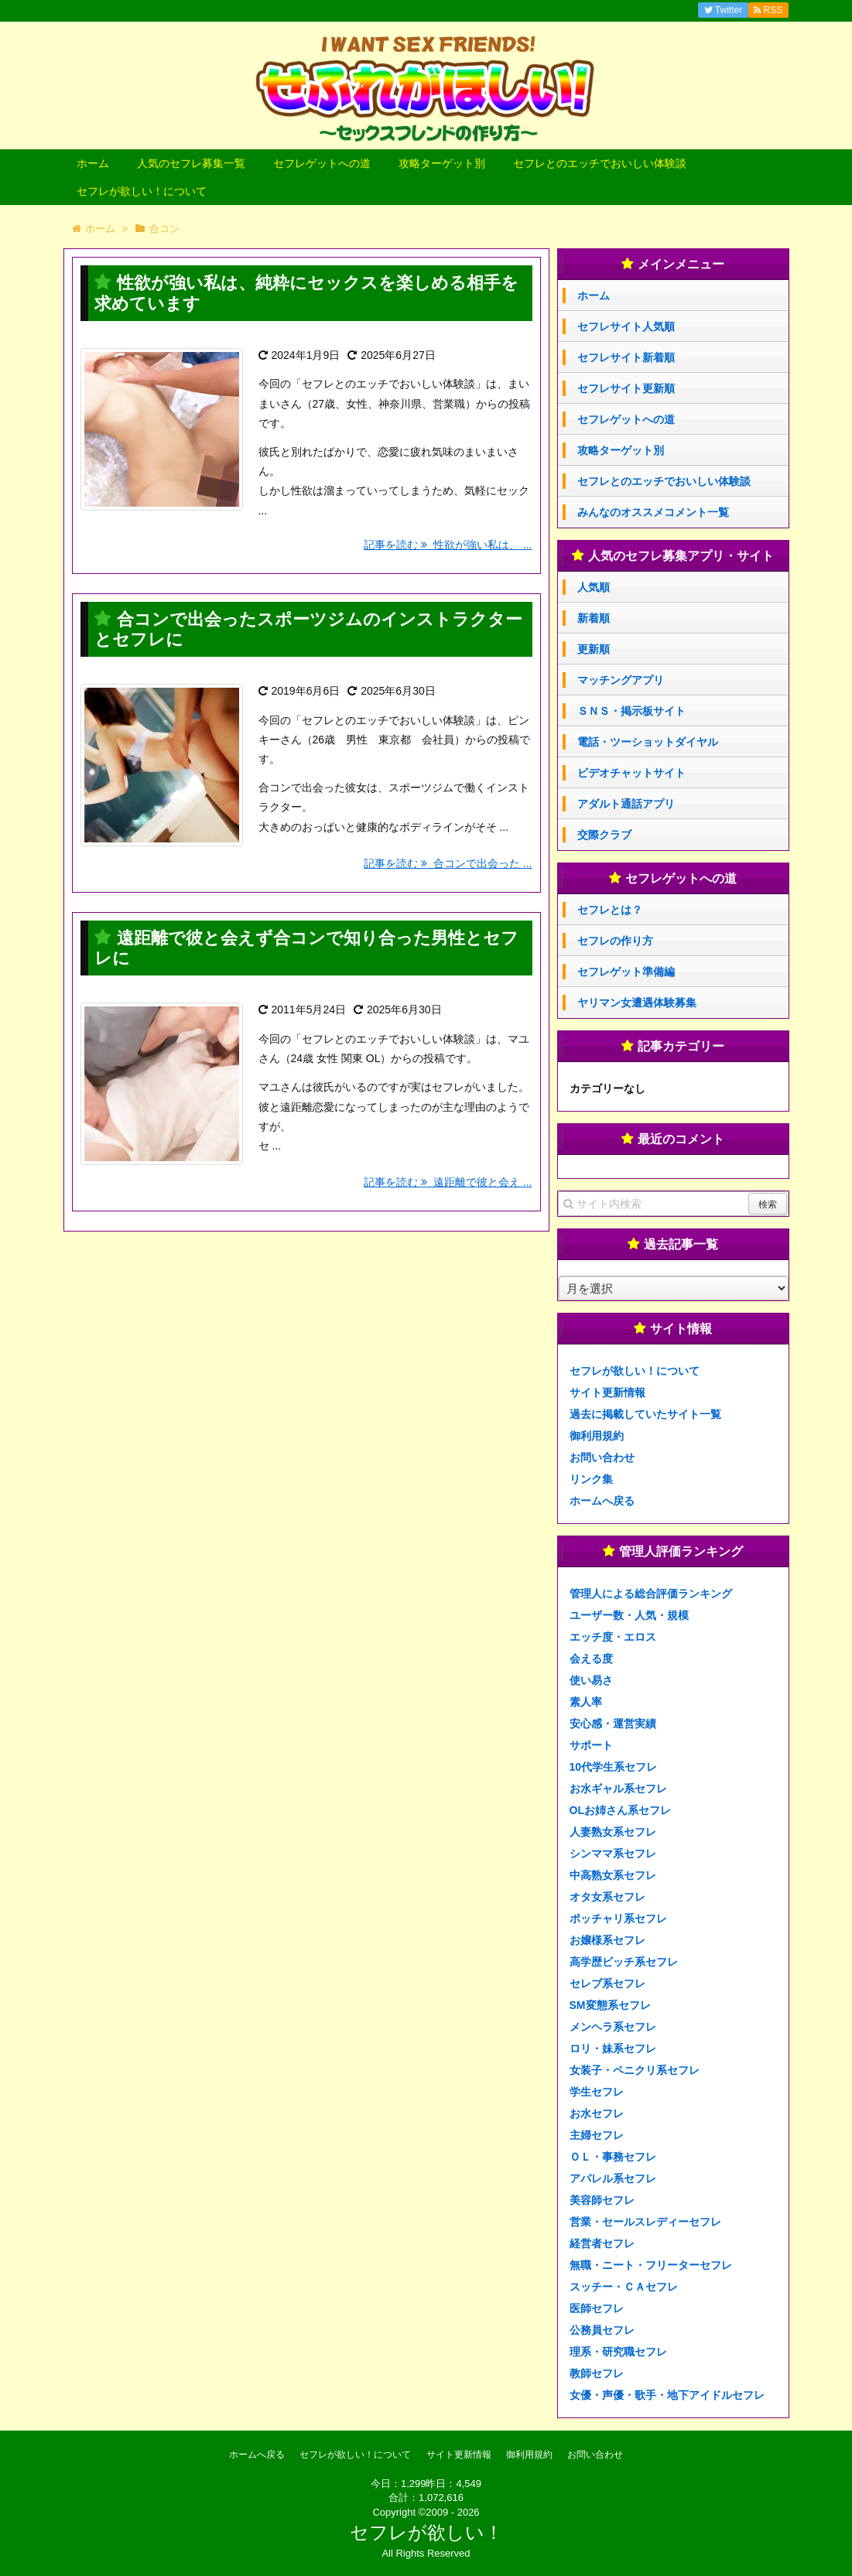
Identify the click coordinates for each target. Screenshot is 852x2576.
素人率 (586, 1702)
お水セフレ (597, 2113)
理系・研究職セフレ (618, 2351)
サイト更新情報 (607, 1392)
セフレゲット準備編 (626, 971)
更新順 (593, 649)
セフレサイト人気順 (626, 326)
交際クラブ (604, 834)
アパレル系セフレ (613, 2178)
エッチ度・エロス (613, 1637)
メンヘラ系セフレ (613, 2027)
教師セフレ (597, 2373)
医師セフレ (597, 2308)
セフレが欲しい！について (142, 191)
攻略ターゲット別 (442, 163)
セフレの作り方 (615, 940)
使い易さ (591, 1680)
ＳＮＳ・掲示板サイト (631, 710)
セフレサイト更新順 (626, 388)
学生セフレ (597, 2092)
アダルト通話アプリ (626, 803)
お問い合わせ (602, 1457)
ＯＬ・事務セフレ (613, 2157)
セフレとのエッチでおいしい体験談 (599, 163)
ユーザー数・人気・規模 (629, 1615)
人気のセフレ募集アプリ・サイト (681, 555)
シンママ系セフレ (613, 1853)
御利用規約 (597, 1436)
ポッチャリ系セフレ (618, 1918)
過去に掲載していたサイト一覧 (645, 1414)
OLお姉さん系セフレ (620, 1810)
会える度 (591, 1658)
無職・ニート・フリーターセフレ (651, 2265)
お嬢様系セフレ (607, 1940)
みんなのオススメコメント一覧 (653, 512)
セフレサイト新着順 (626, 357)
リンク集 (591, 1479)
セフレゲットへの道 (322, 163)
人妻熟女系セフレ (613, 1832)
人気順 (593, 587)
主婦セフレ (597, 2135)
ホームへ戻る (602, 1501)
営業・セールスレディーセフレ (645, 2222)
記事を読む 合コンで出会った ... (448, 863)
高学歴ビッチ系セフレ (624, 1962)
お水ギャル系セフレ (618, 1788)
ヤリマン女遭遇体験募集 (636, 1002)
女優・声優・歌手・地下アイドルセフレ (667, 2395)
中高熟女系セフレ (613, 1875)
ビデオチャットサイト (631, 772)
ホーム (93, 163)
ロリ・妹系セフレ (613, 2048)
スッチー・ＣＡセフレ (624, 2286)
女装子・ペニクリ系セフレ (635, 2070)
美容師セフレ (602, 2200)
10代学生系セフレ (614, 1767)
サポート (591, 1745)
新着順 (593, 618)
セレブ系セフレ (607, 1983)
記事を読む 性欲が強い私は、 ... (448, 544)
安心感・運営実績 (613, 1723)
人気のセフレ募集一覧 (191, 163)
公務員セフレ (602, 2330)
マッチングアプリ (620, 680)
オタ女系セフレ (607, 1897)
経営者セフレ (602, 2243)
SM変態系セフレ (610, 2005)
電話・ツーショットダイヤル (647, 741)
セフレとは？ (609, 909)
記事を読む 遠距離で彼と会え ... (448, 1182)
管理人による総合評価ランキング (651, 1593)
